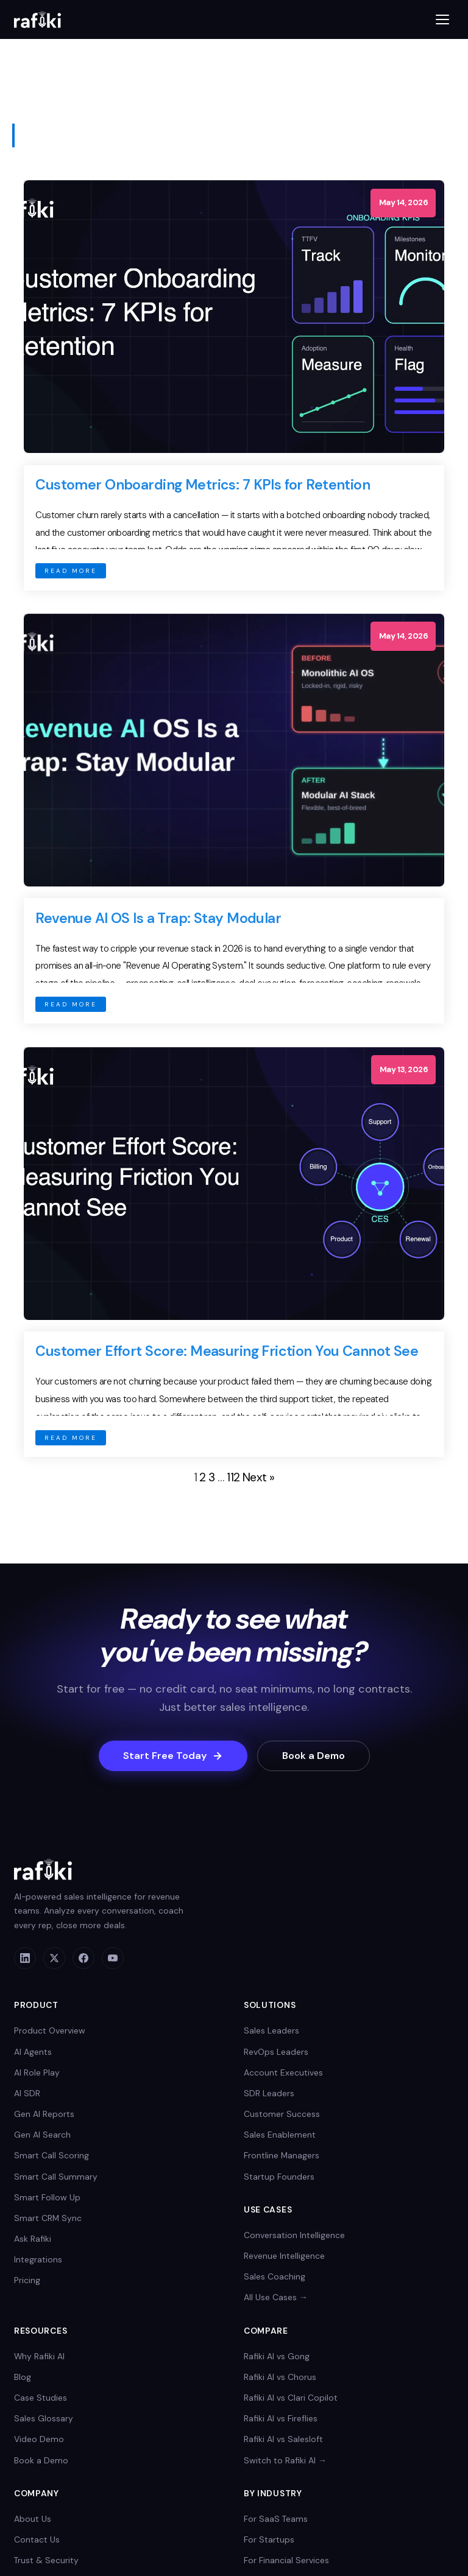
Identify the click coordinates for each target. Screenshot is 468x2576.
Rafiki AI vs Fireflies (280, 2418)
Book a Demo (313, 1755)
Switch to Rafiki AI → (285, 2460)
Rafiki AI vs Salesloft (283, 2439)
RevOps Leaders (276, 2051)
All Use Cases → (276, 2297)
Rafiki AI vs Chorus (280, 2376)
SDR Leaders (269, 2093)
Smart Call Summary (56, 2176)
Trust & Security (46, 2560)
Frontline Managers (281, 2155)
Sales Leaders (271, 2030)
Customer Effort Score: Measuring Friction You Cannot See (226, 1351)
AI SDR (27, 2093)
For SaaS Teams (276, 2518)
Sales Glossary (43, 2418)
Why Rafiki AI (39, 2356)
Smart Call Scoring (51, 2155)
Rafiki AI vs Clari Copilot (291, 2397)
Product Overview (49, 2030)
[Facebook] (83, 1958)
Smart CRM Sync (48, 2218)
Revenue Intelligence (284, 2255)
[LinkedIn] (25, 1958)
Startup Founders (279, 2176)
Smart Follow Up (47, 2197)
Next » (259, 1477)
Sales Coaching (274, 2276)
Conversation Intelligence (294, 2235)
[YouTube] (113, 1958)
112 (233, 1477)
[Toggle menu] (442, 19)
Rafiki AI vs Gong (277, 2356)
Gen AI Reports (44, 2113)
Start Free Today (173, 1755)
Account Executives (283, 2072)
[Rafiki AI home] (37, 19)
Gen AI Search (42, 2134)
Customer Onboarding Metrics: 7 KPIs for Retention (202, 485)
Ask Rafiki (32, 2238)
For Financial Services (286, 2560)
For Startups (269, 2539)
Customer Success (282, 2113)
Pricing (27, 2280)
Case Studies (40, 2397)
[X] (54, 1958)
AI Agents (33, 2051)
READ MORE (70, 571)
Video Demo (39, 2439)
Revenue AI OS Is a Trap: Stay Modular (158, 918)
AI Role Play (37, 2072)
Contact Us (37, 2539)
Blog (22, 2376)
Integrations (38, 2259)
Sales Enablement (280, 2134)
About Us (32, 2518)
